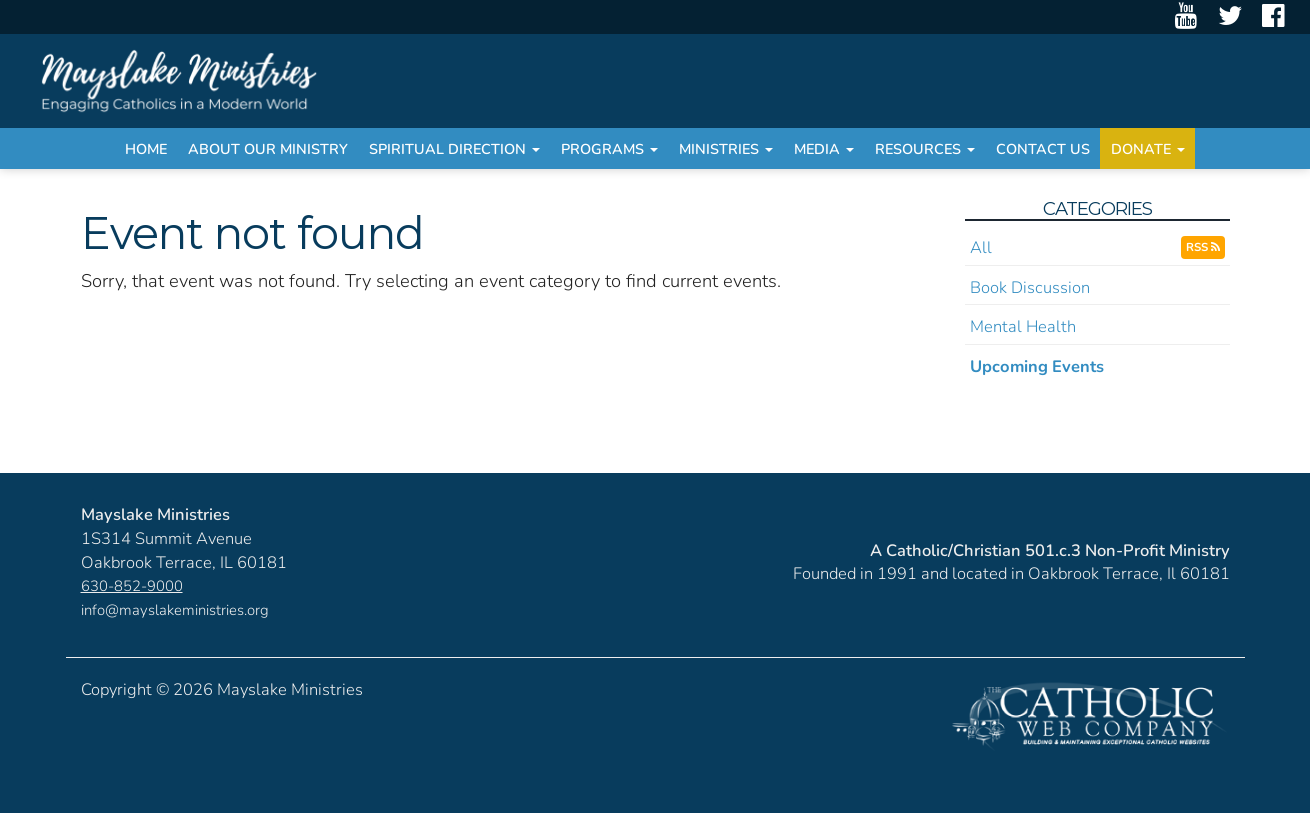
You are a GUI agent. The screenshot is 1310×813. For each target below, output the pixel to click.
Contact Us (1043, 149)
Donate (1148, 149)
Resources (925, 149)
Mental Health (1023, 326)
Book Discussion (1030, 287)
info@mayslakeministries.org (175, 610)
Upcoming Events (1037, 366)
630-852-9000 (132, 586)
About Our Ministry (268, 149)
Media (824, 149)
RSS (1203, 247)
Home (146, 149)
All (981, 247)
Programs (609, 149)
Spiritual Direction (454, 149)
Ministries (726, 149)
